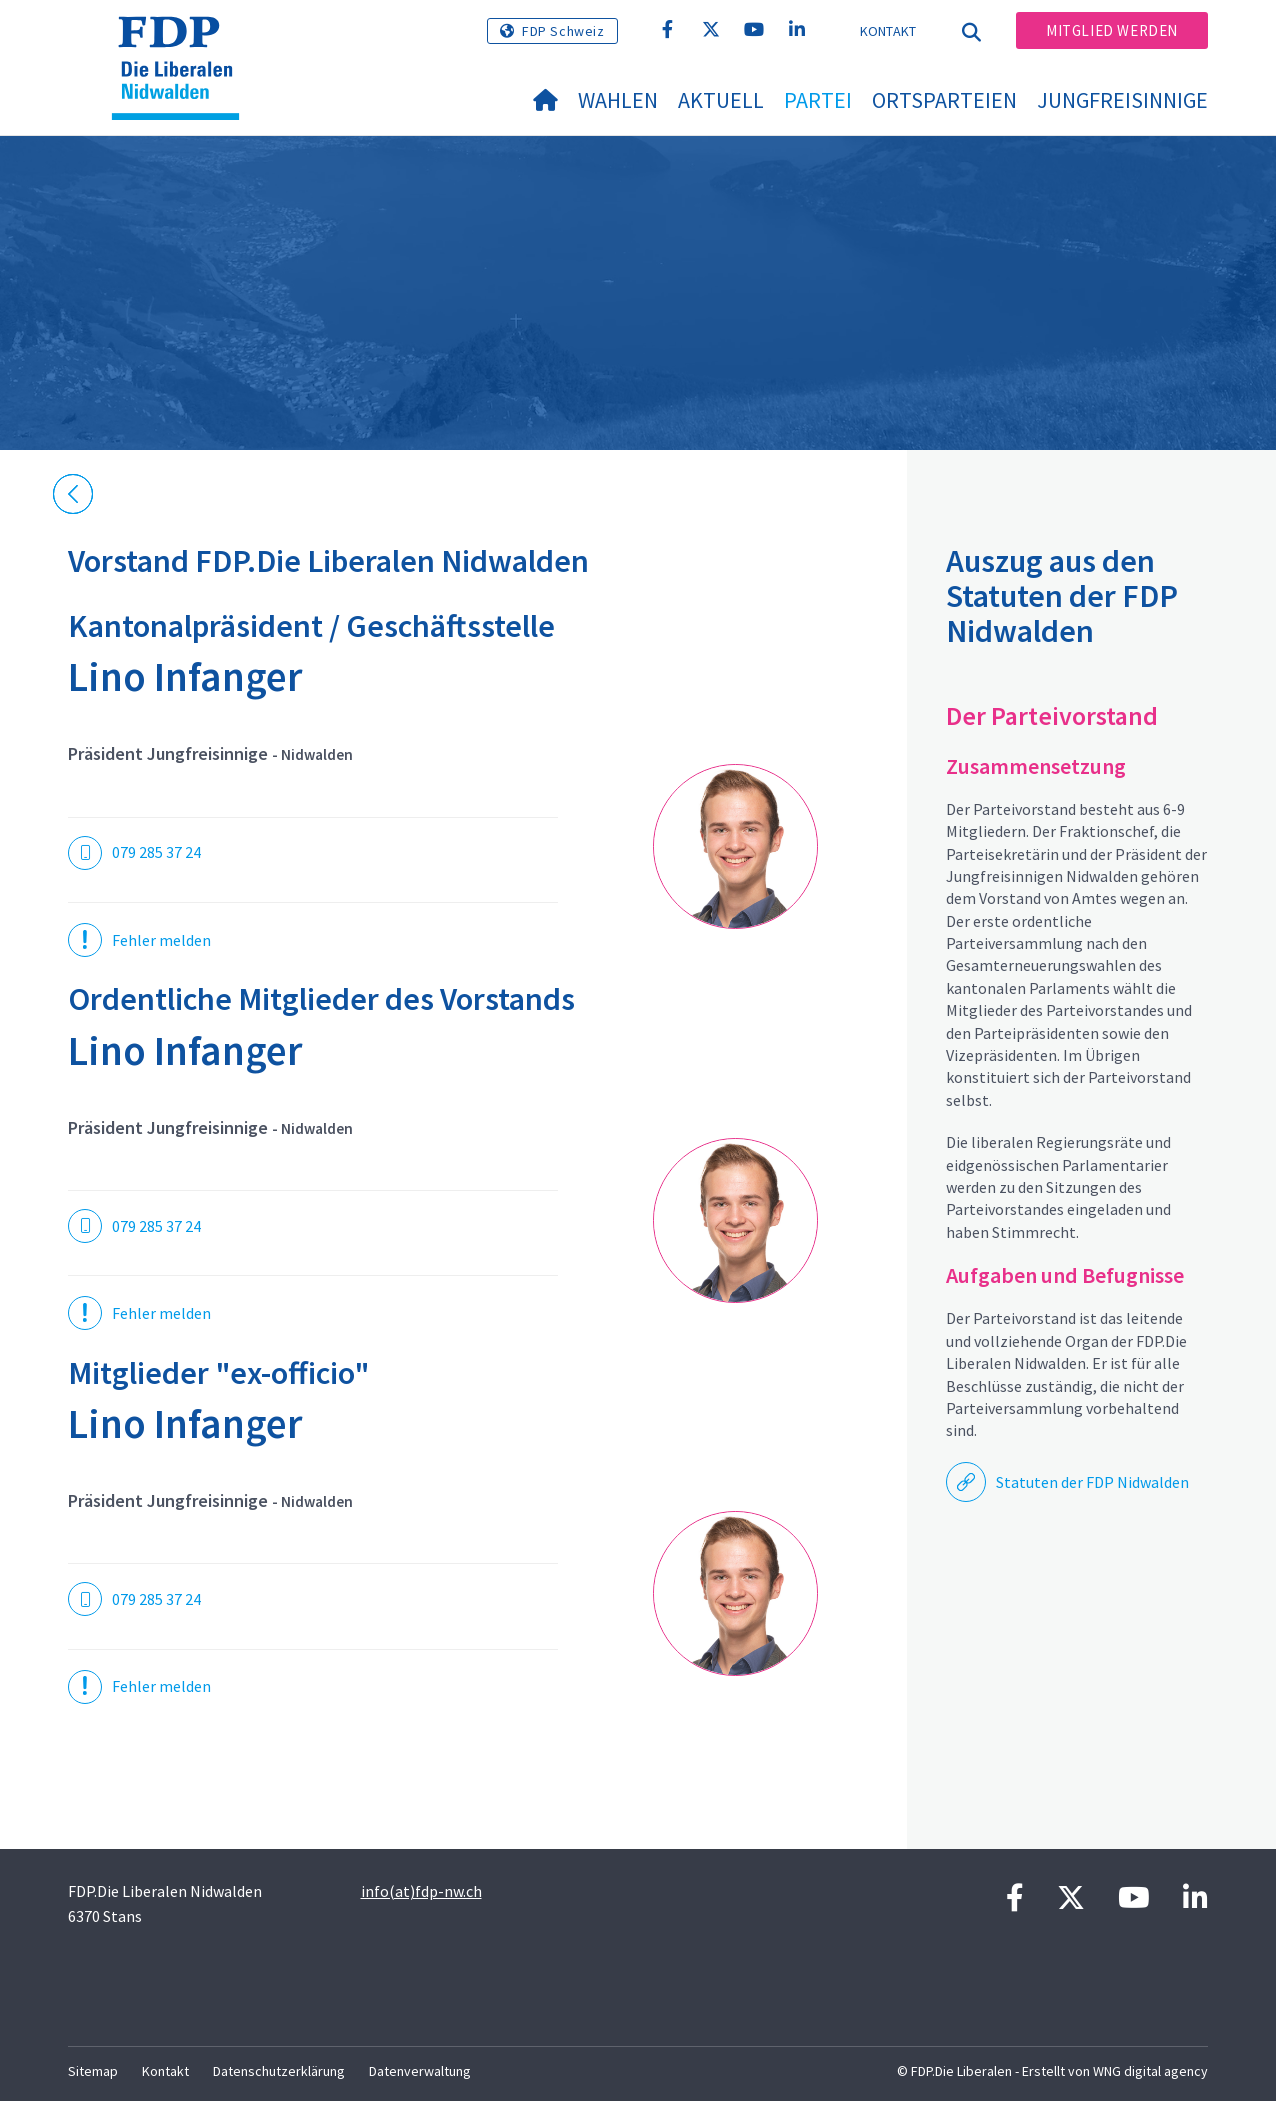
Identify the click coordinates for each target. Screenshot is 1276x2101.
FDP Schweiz (563, 31)
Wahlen (618, 100)
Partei (818, 100)
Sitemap (93, 2071)
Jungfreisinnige (1122, 100)
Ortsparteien (944, 100)
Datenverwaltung (420, 2071)
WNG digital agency (1150, 2071)
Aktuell (721, 100)
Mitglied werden (1112, 30)
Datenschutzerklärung (279, 2071)
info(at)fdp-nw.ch (421, 1891)
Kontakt (888, 31)
